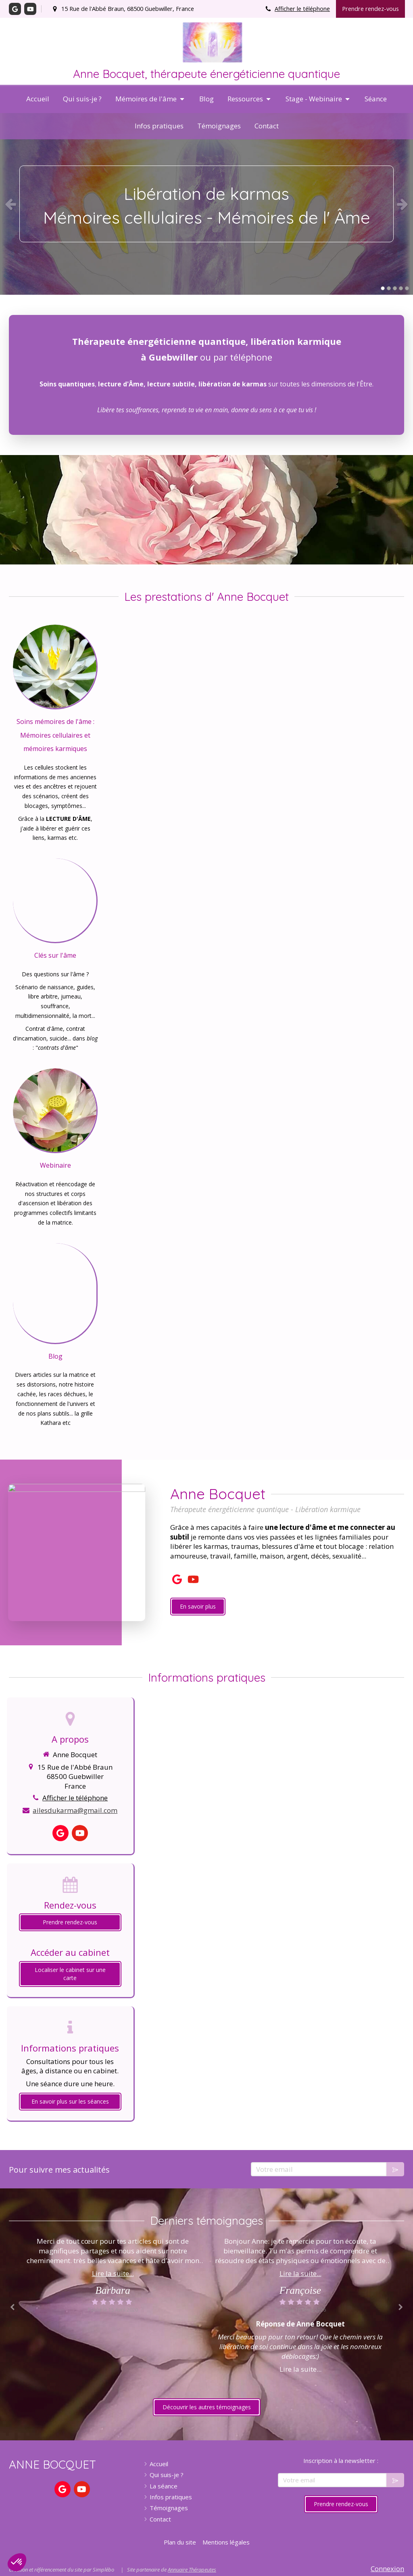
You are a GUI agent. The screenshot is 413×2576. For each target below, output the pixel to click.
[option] (206, 204)
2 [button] (389, 288)
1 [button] (383, 288)
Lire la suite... (113, 2273)
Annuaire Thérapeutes (192, 2569)
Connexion (387, 2568)
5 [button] (407, 288)
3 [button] (395, 288)
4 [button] (401, 288)
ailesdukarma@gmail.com (75, 1810)
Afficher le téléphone (302, 9)
